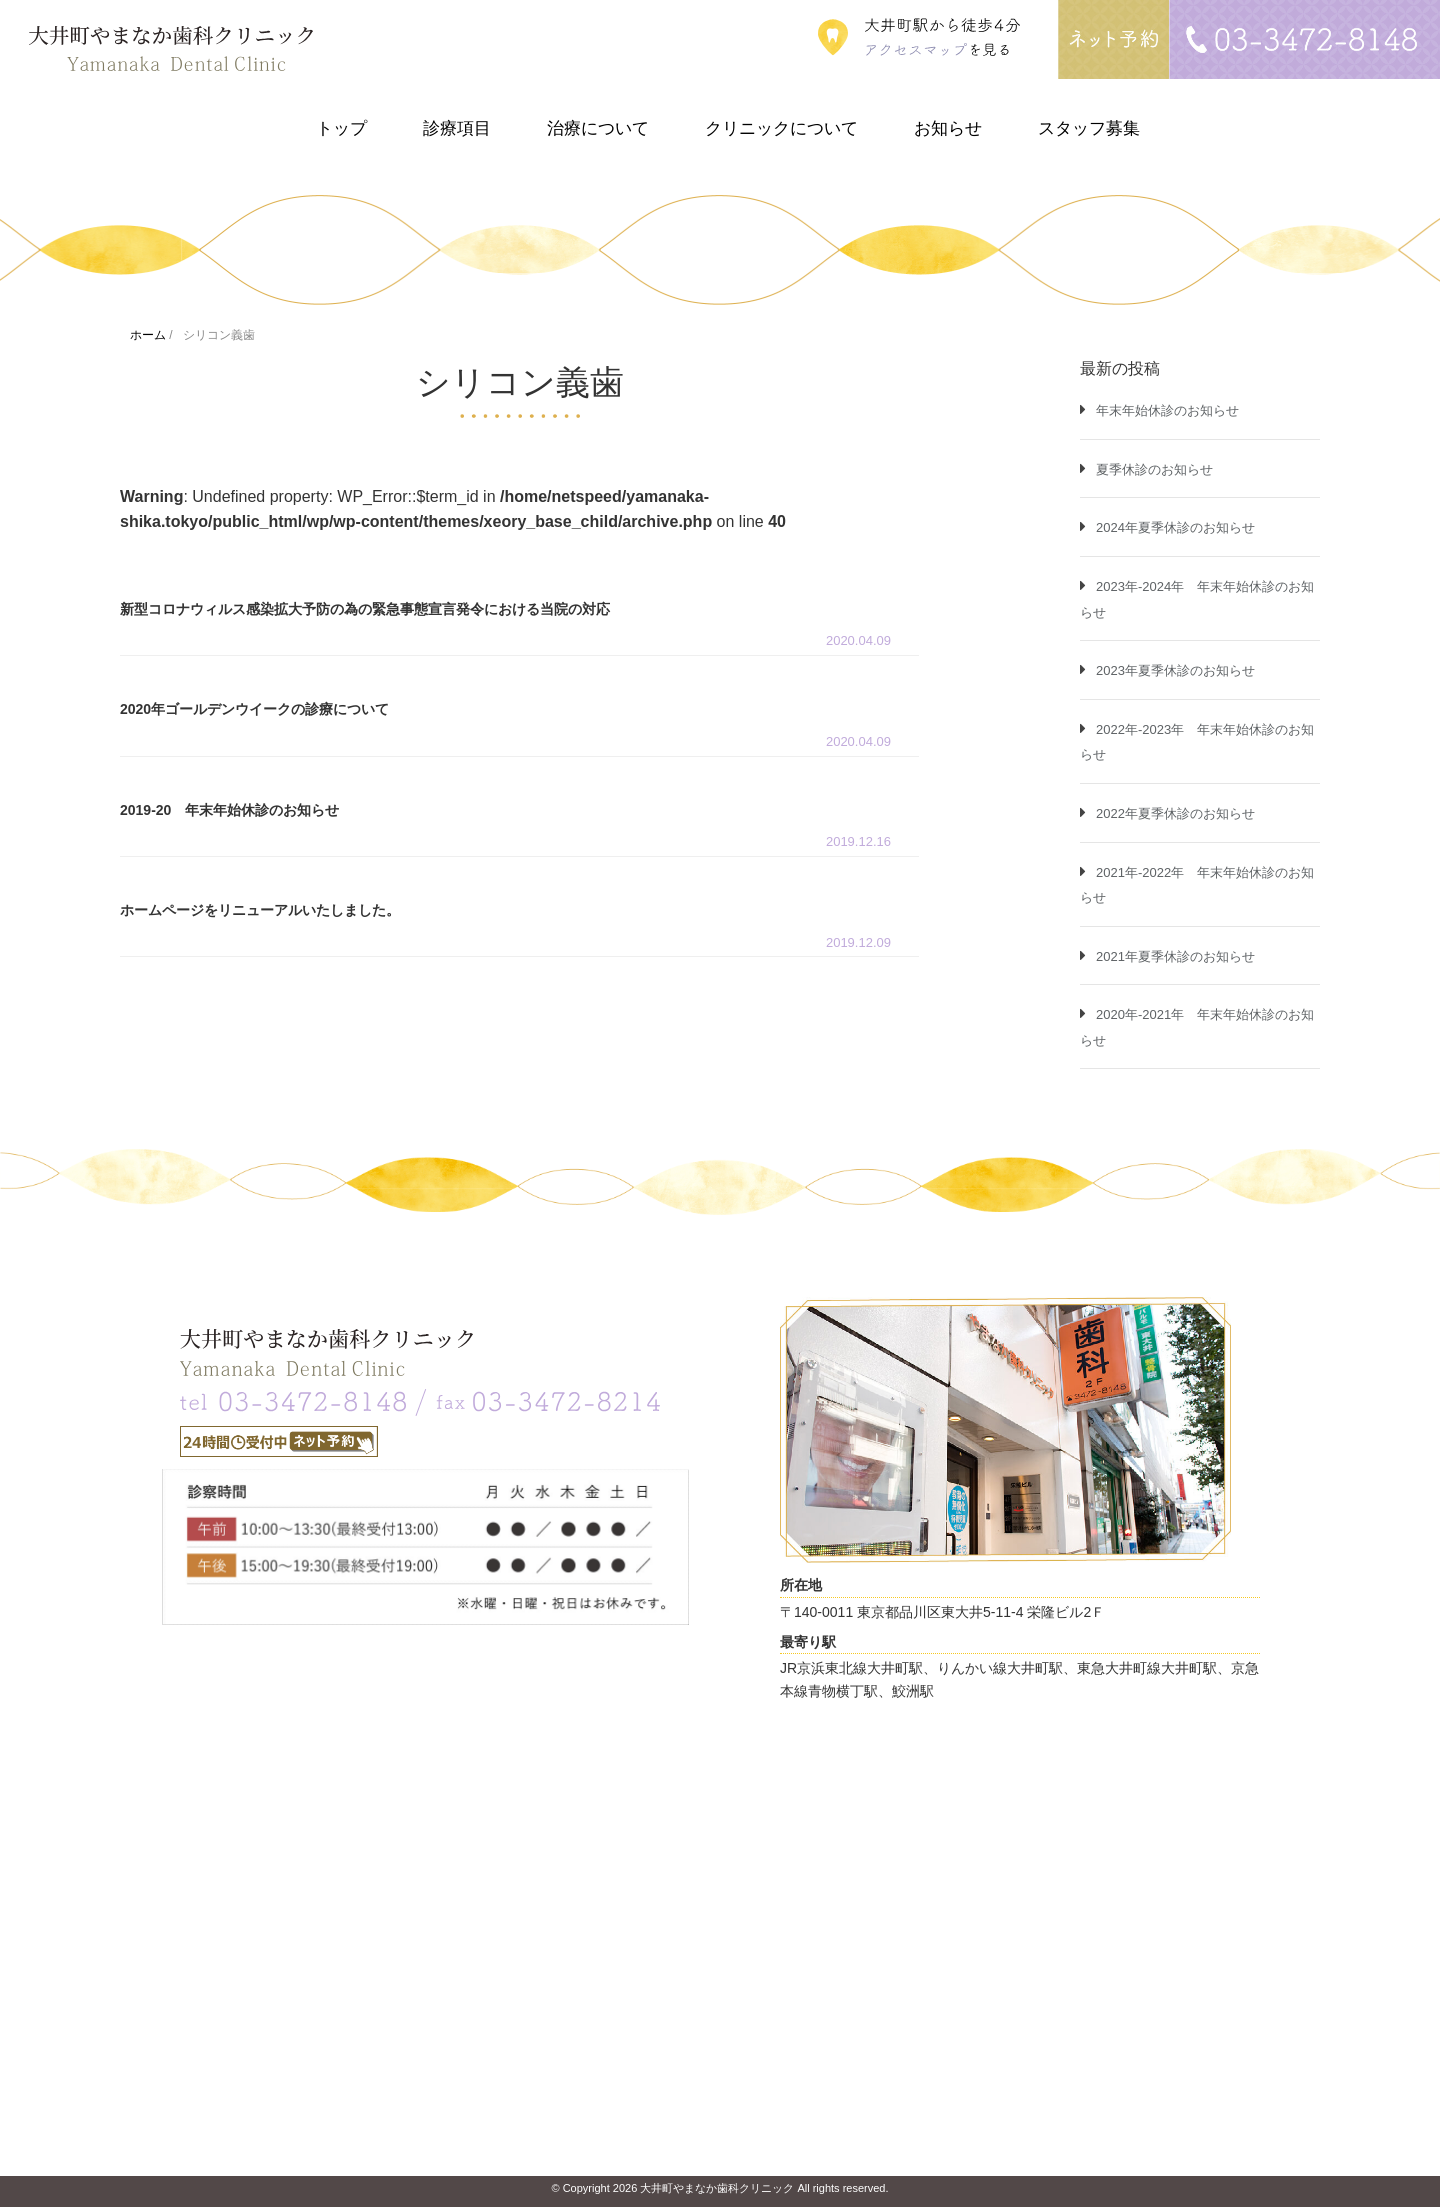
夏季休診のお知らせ (1154, 469)
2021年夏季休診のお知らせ (1175, 956)
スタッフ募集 (1089, 128)
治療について (598, 128)
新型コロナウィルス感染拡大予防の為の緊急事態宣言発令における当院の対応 (365, 609)
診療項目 (457, 128)
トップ (341, 128)
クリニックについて (781, 128)
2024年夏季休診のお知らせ (1175, 527)
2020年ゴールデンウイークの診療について (254, 709)
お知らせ (948, 128)
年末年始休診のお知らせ (1167, 410)
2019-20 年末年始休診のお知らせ (229, 810)
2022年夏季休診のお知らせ (1175, 813)
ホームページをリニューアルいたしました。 (260, 910)
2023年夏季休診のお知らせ (1175, 670)
